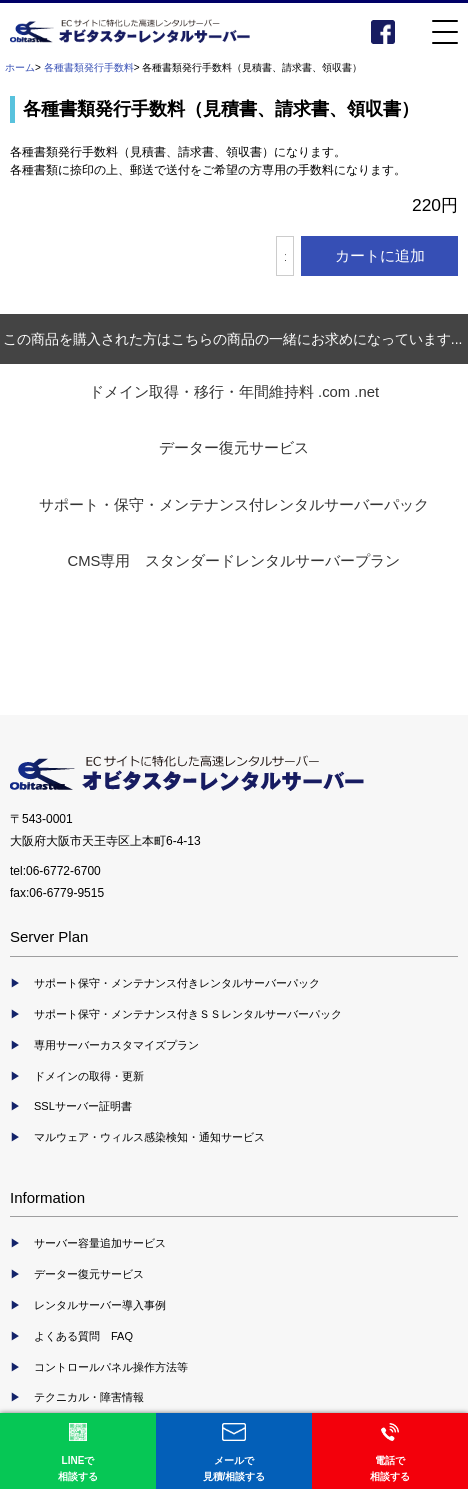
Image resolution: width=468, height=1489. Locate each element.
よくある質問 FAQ (83, 1336)
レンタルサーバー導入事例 (100, 1305)
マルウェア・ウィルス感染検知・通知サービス (149, 1137)
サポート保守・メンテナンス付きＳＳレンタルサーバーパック (188, 1014)
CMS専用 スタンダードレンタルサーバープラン (234, 561)
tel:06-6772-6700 (55, 871)
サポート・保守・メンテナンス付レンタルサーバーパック (234, 505)
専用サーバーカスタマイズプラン (116, 1045)
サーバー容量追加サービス (100, 1243)
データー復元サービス (234, 448)
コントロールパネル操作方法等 (111, 1367)
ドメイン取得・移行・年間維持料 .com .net (234, 392)
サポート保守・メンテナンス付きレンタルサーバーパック (177, 983)
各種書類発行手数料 (89, 67)
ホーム (20, 67)
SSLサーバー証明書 (83, 1106)
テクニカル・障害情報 (89, 1397)
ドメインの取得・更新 (89, 1076)
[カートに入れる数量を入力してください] (285, 256)
